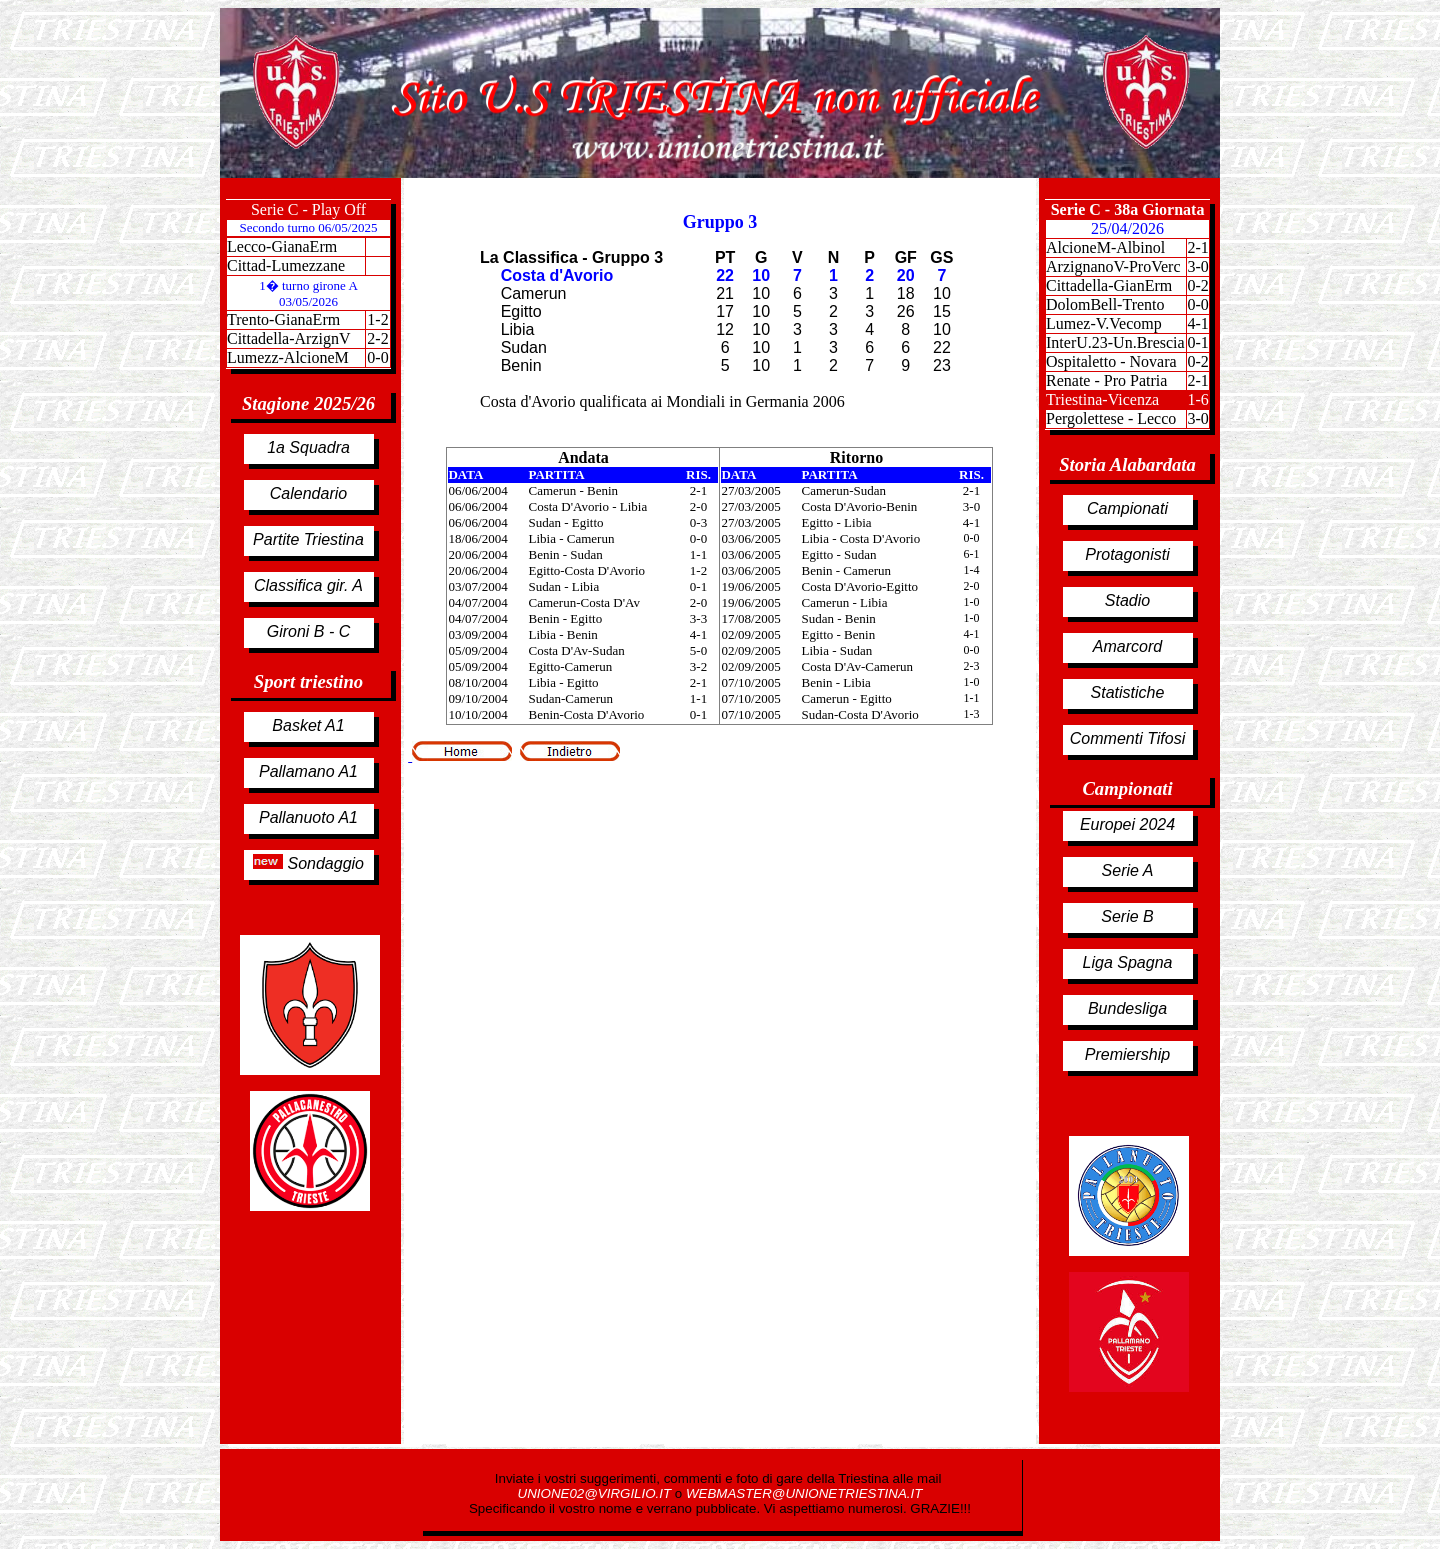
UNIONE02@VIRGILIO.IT (596, 1493)
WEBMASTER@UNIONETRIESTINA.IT (804, 1493)
